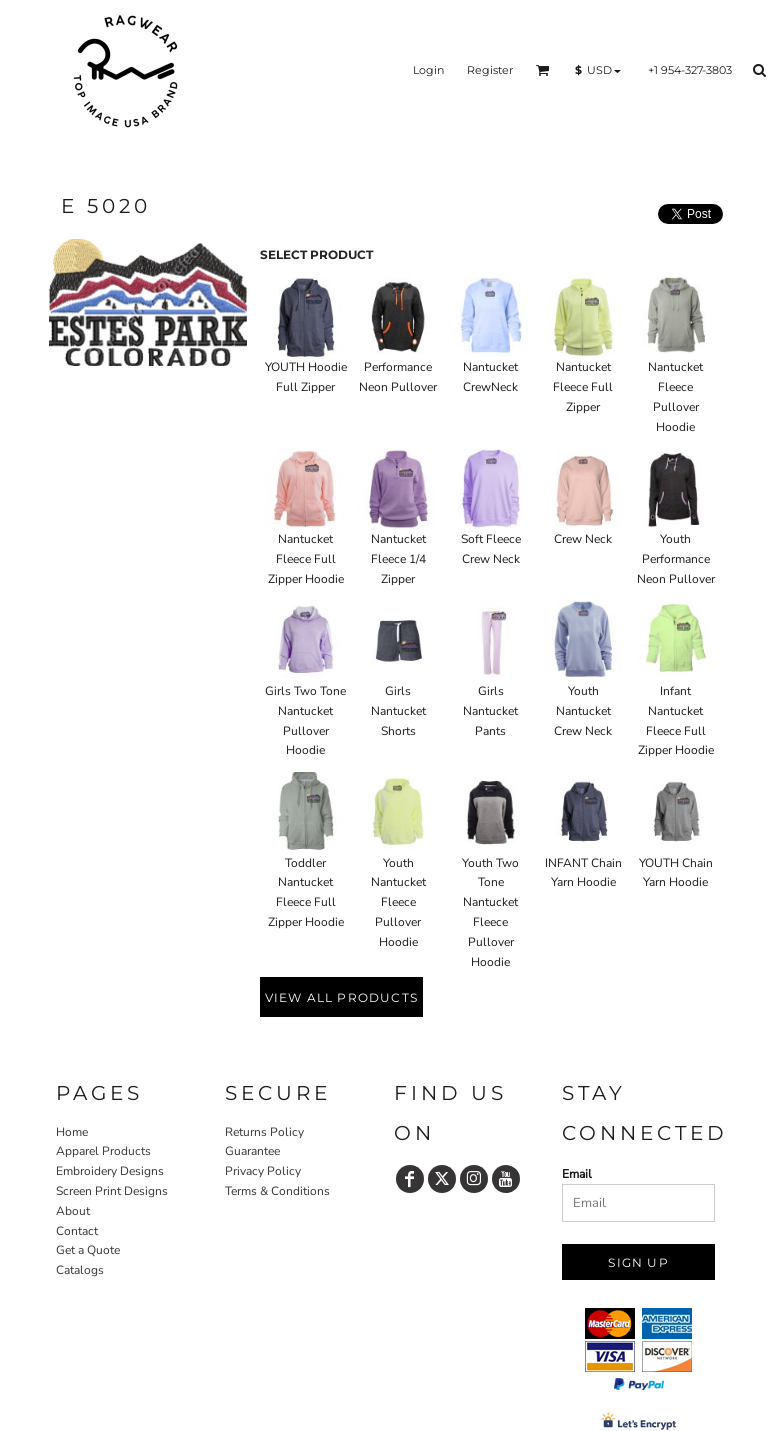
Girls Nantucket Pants (490, 711)
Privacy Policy (263, 1171)
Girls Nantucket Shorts (398, 711)
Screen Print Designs (112, 1191)
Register (490, 70)
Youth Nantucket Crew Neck (583, 711)
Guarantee (252, 1151)
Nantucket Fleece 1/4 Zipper (398, 559)
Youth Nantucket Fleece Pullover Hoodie (398, 902)
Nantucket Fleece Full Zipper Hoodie (306, 559)
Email (577, 1174)
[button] (543, 70)
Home (72, 1132)
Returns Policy (264, 1132)
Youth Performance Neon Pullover (676, 559)
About (73, 1211)
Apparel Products (103, 1151)
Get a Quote (88, 1250)
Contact (77, 1231)
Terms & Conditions (277, 1191)
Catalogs (80, 1270)
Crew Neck (583, 539)
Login (428, 70)
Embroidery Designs (110, 1171)
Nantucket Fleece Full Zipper (583, 387)
